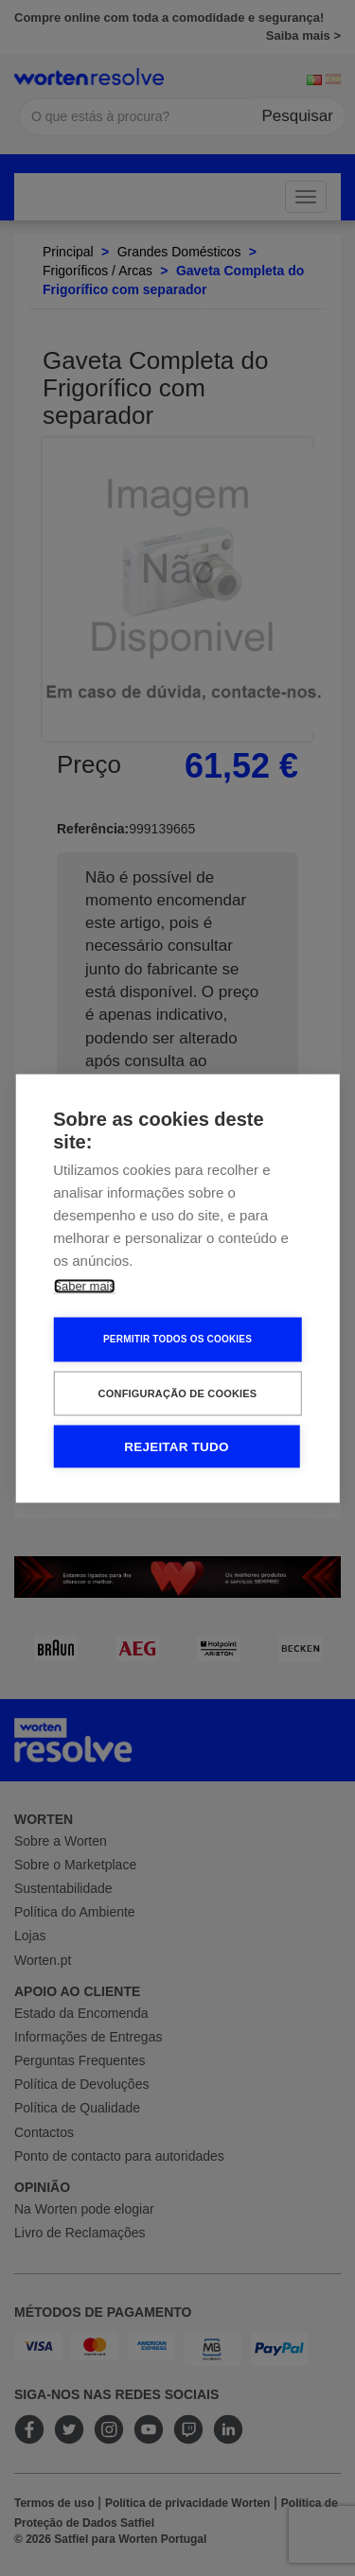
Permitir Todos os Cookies (177, 1339)
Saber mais (84, 1285)
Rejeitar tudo (176, 1446)
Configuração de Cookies (177, 1392)
